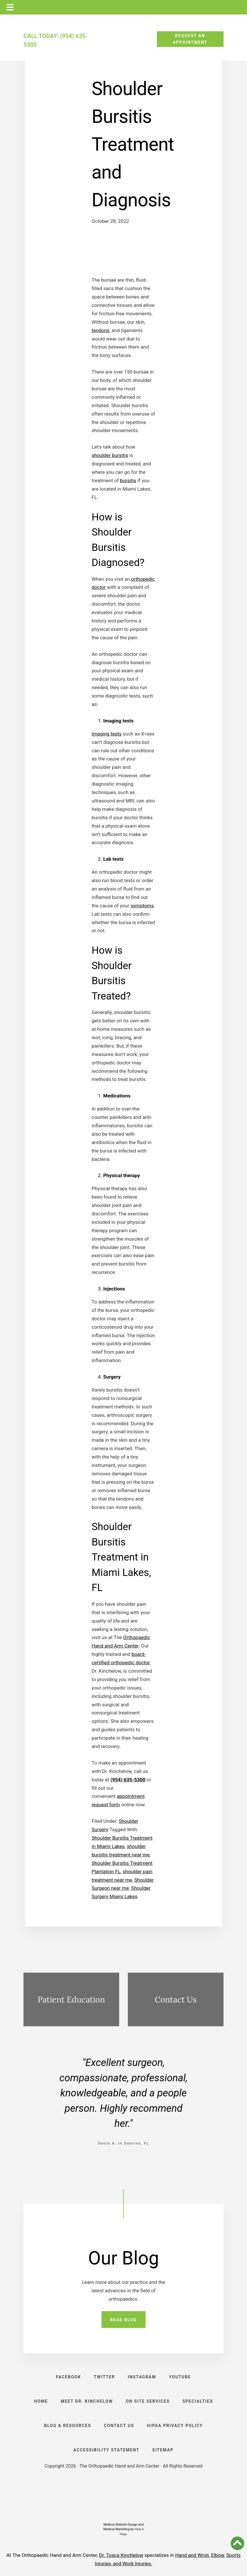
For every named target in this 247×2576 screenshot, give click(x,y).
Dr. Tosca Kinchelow (121, 2555)
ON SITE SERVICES (148, 2401)
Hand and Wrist (192, 2555)
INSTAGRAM (142, 2377)
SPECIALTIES (197, 2401)
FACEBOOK (68, 2377)
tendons (100, 330)
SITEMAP (163, 2450)
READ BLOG (123, 2320)
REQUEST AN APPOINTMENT (190, 39)
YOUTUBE (180, 2377)
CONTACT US (119, 2425)
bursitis (128, 480)
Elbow (217, 2555)
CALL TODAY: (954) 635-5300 (55, 40)
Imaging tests (106, 734)
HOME (41, 2401)
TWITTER (104, 2377)
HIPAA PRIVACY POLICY (175, 2425)
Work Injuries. (137, 2563)
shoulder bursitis (110, 455)
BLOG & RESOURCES (67, 2425)
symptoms (142, 906)
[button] (237, 2543)
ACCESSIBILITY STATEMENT (106, 2450)
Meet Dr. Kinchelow (87, 2401)
